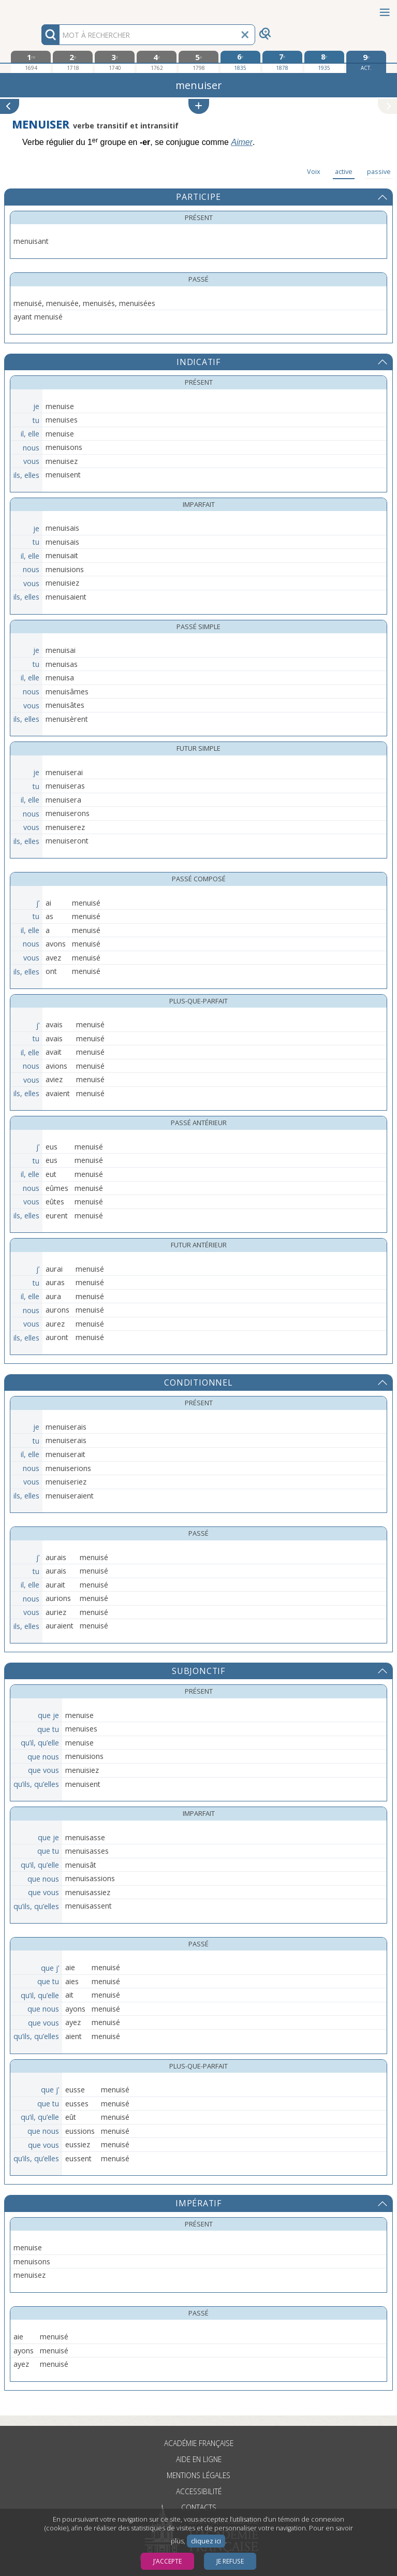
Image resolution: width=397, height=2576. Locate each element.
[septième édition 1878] (282, 61)
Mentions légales (198, 2475)
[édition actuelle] (366, 62)
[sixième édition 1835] (240, 61)
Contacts (198, 2507)
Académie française (198, 2443)
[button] (198, 106)
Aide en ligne (199, 2459)
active (343, 171)
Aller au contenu (40, 9)
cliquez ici (206, 2541)
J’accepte (167, 2561)
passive (379, 171)
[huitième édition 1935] (324, 61)
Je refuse (230, 2561)
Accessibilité (199, 2491)
